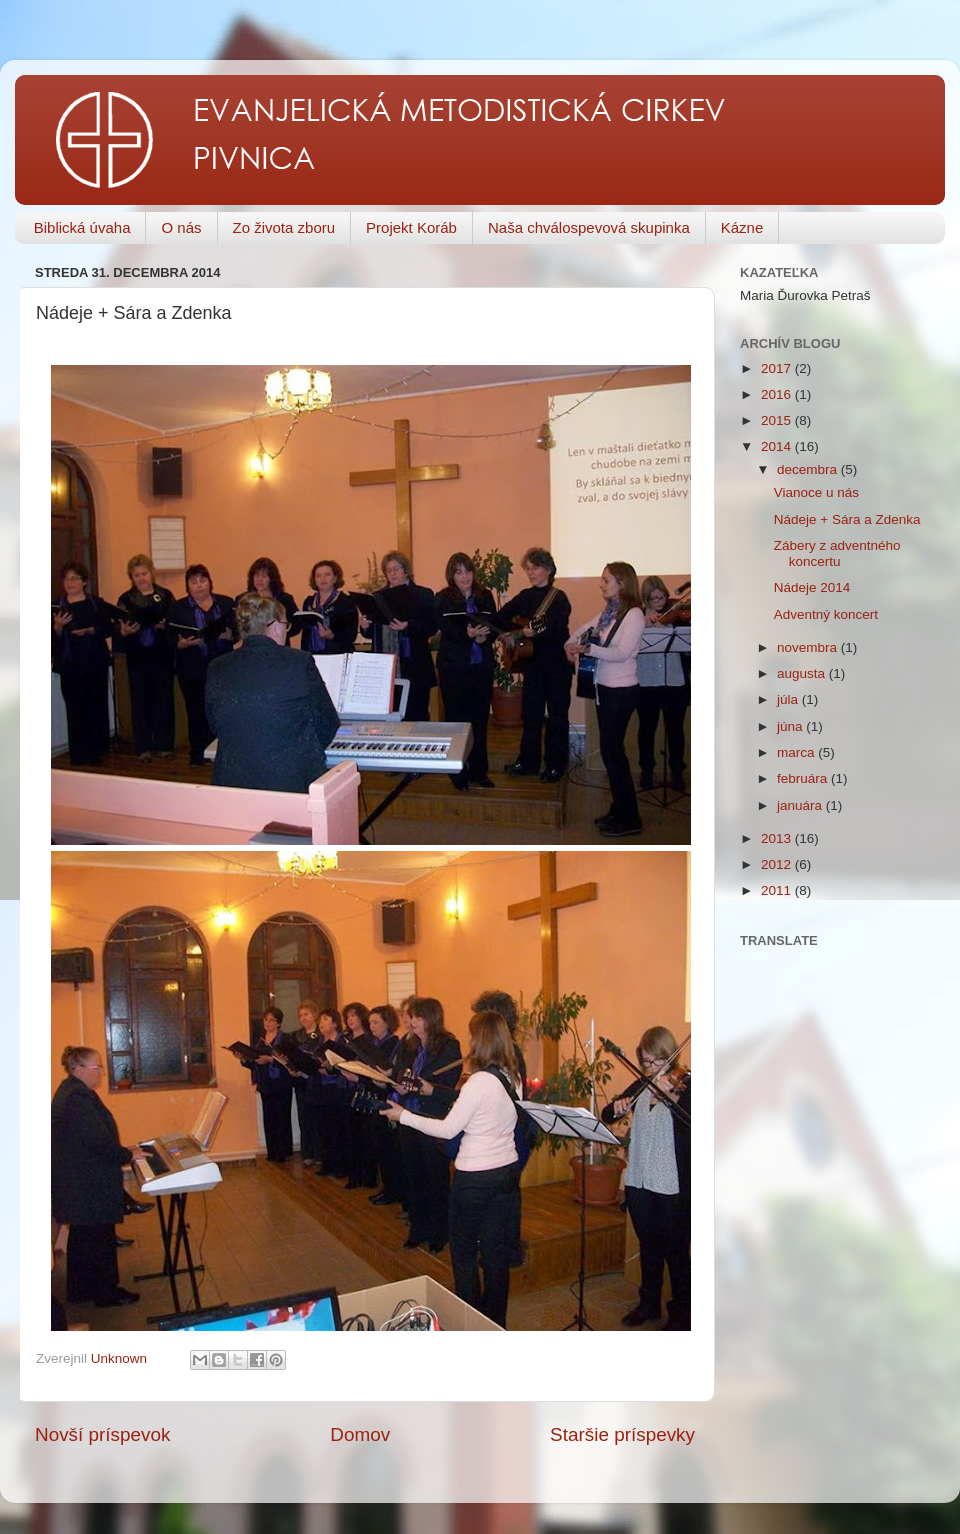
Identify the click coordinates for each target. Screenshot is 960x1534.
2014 (778, 446)
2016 (778, 394)
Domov (360, 1434)
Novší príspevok (102, 1434)
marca (797, 752)
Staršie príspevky (622, 1434)
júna (791, 726)
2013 (778, 838)
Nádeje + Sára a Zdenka (847, 519)
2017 (778, 368)
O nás (181, 227)
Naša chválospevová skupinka (589, 227)
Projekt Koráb (411, 227)
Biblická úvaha (82, 227)
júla (789, 699)
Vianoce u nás (816, 492)
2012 (778, 864)
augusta (803, 673)
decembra (809, 469)
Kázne (742, 227)
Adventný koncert (826, 614)
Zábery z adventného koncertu (837, 553)
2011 (778, 890)
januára (801, 805)
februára (804, 778)
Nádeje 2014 (812, 587)
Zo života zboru (284, 227)
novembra (809, 647)
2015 (778, 420)
